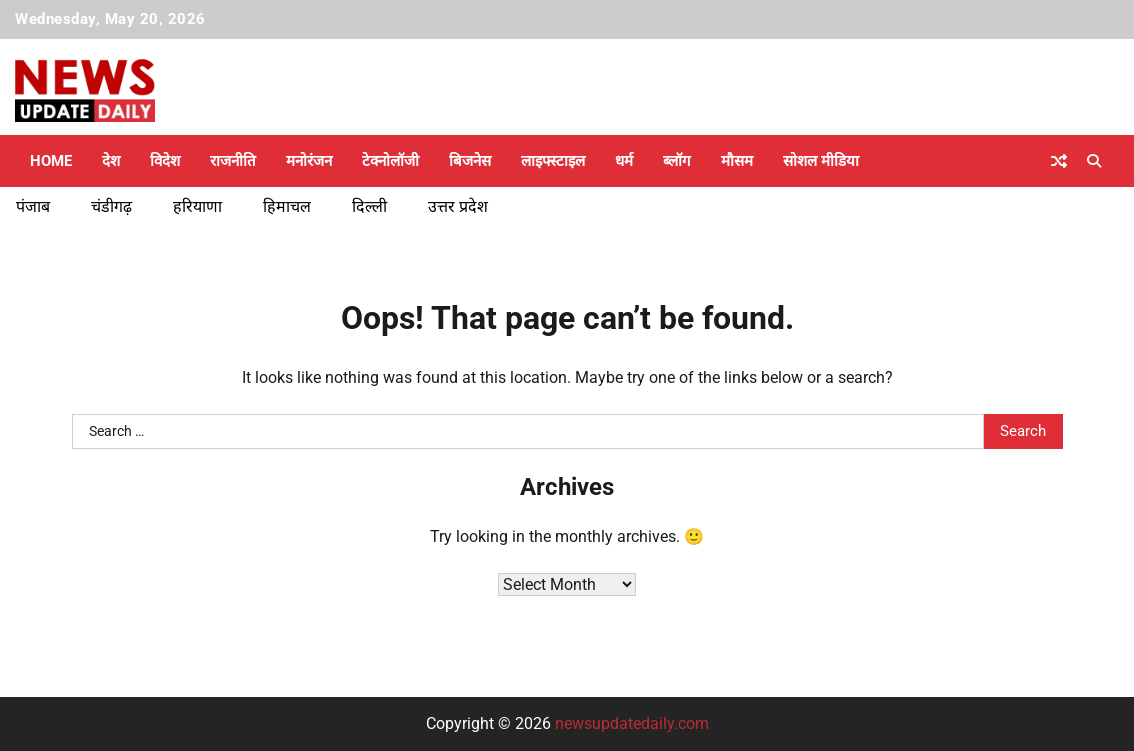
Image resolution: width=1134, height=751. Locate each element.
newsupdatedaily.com (632, 723)
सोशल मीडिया (821, 161)
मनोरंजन (309, 161)
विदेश (165, 161)
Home (51, 161)
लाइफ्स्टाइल (553, 161)
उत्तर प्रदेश (458, 206)
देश (111, 161)
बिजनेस (470, 161)
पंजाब (33, 206)
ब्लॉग (677, 161)
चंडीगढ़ (111, 206)
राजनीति (233, 161)
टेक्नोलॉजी (390, 161)
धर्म (624, 161)
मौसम (737, 161)
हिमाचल (287, 206)
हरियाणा (197, 206)
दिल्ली (369, 206)
